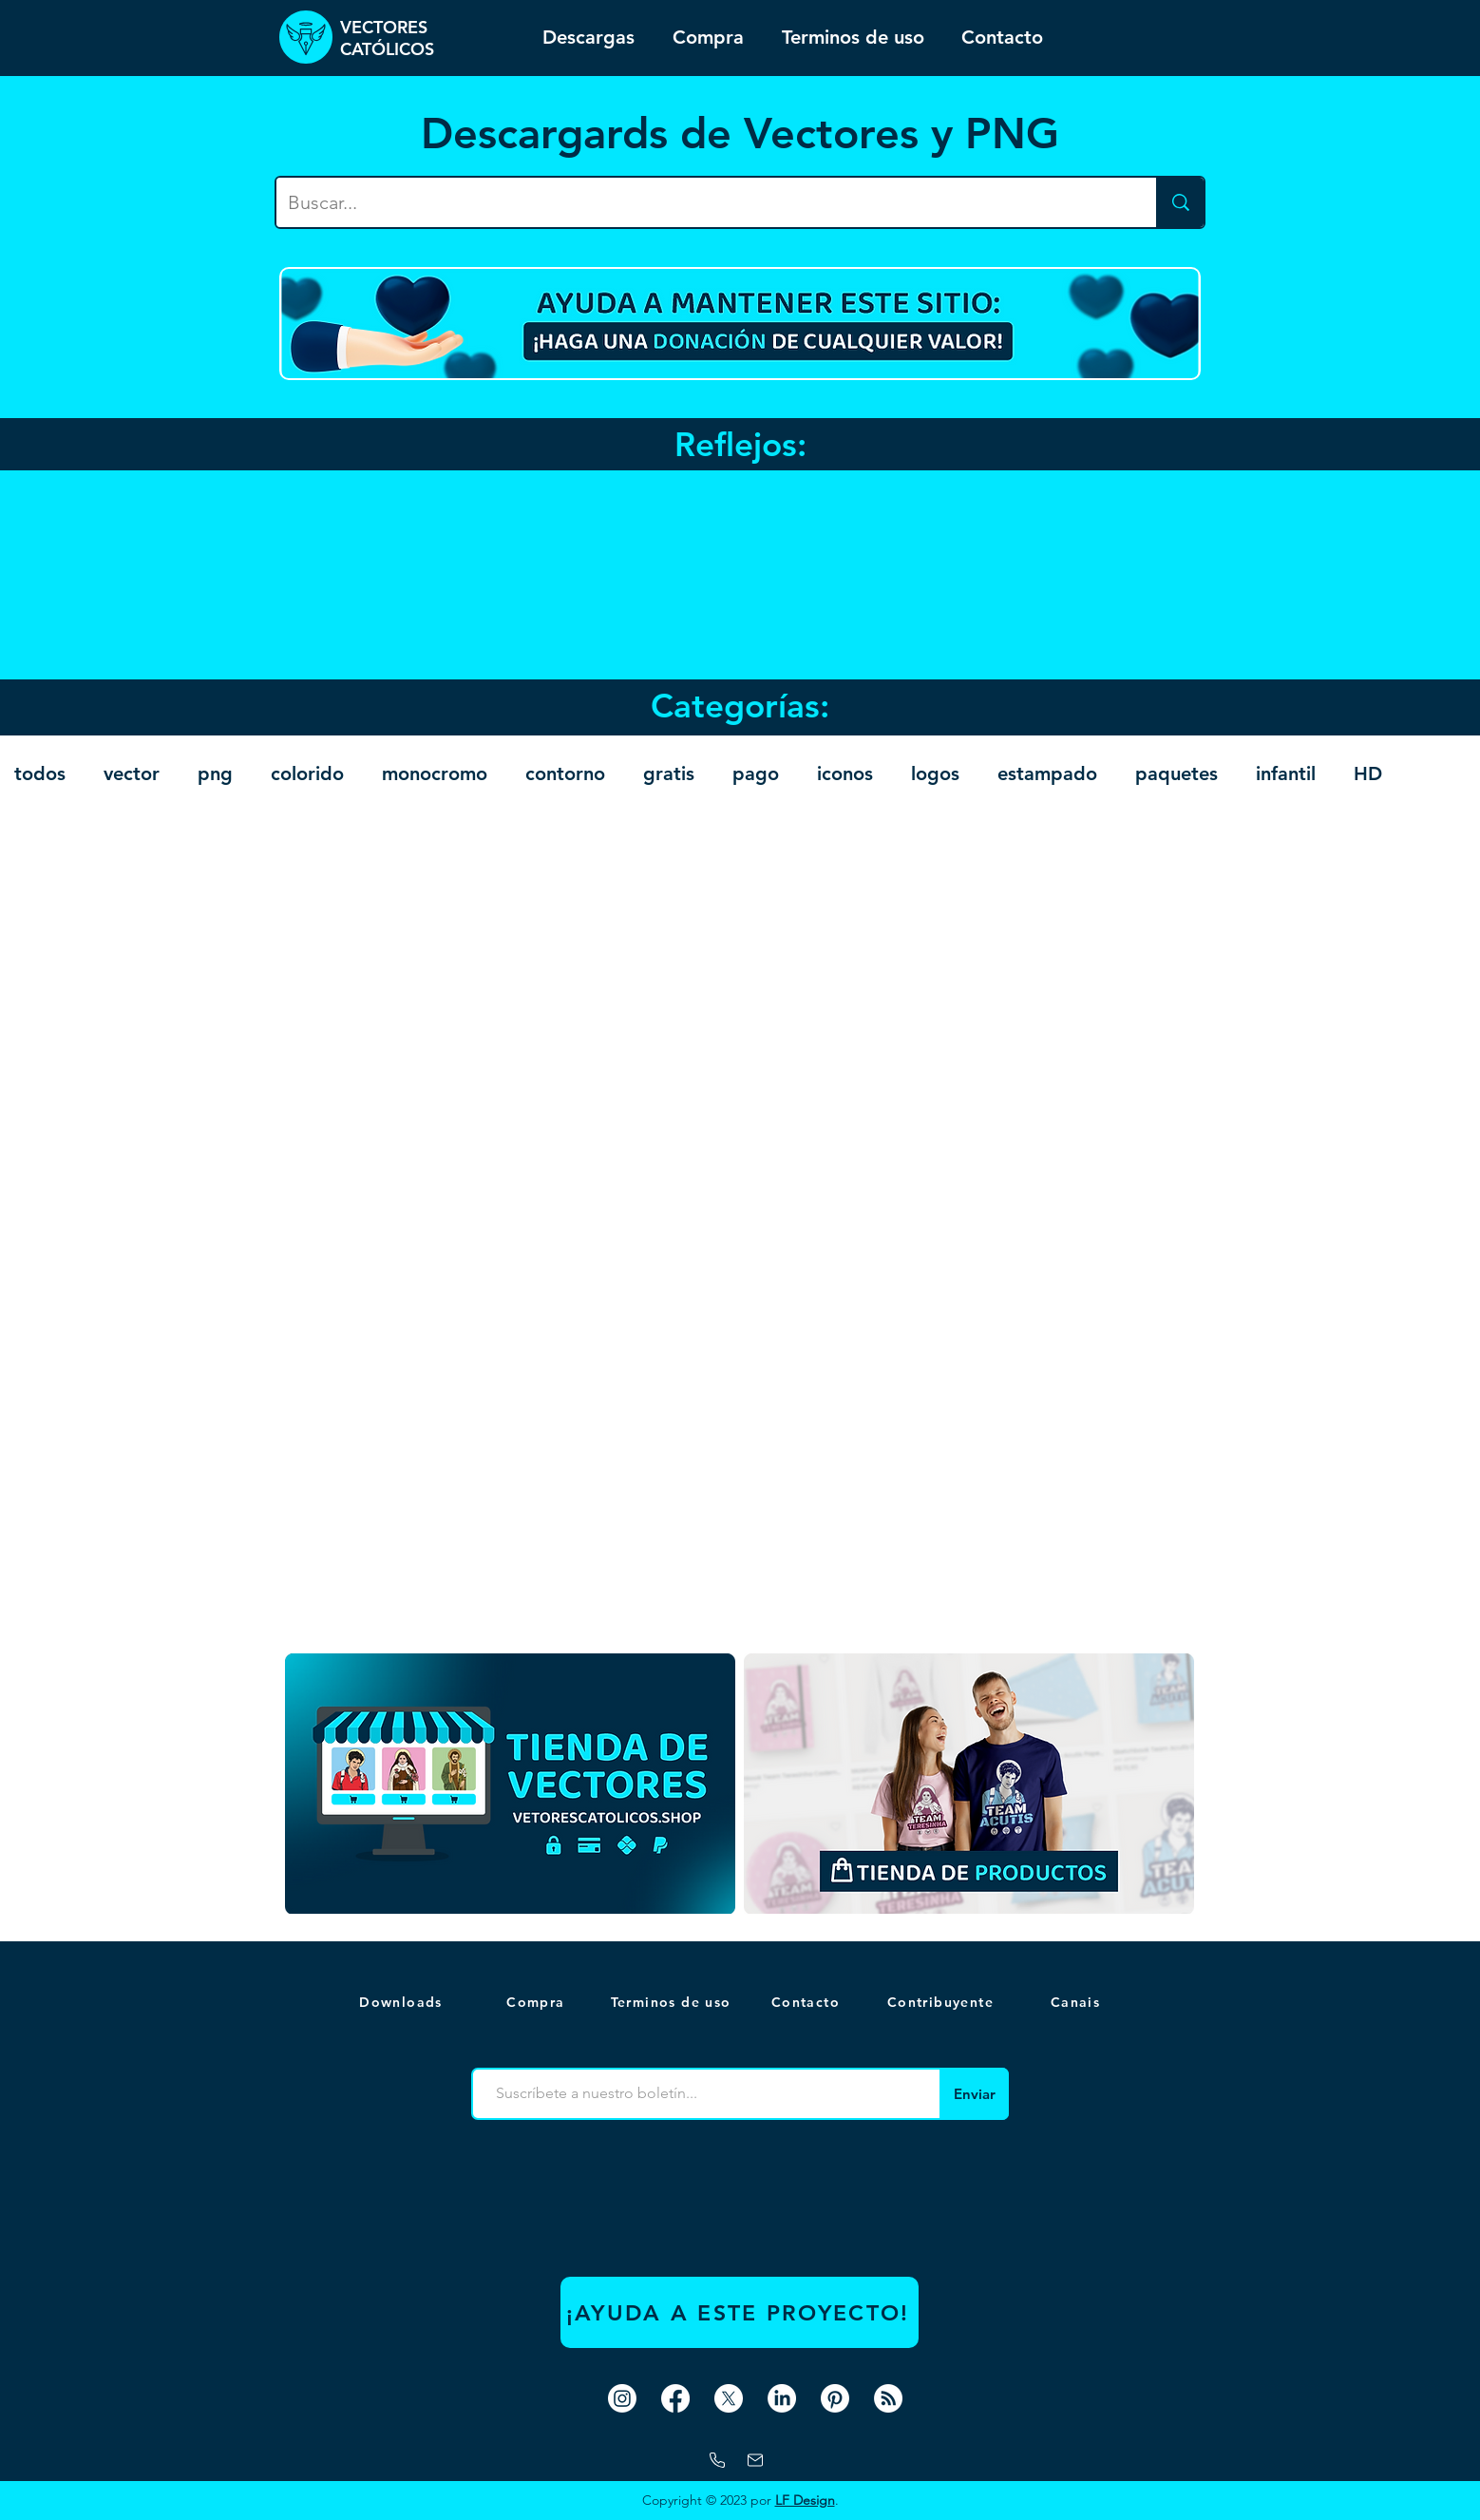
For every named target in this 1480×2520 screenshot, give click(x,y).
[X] (728, 2398)
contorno (565, 773)
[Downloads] (402, 2002)
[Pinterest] (835, 2398)
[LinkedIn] (782, 2398)
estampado (1047, 773)
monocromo (434, 773)
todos (40, 773)
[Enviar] (974, 2094)
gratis (668, 773)
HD (1368, 773)
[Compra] (537, 2002)
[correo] (755, 2460)
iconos (845, 773)
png (215, 773)
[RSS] (888, 2398)
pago (755, 773)
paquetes (1176, 773)
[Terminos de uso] (672, 2002)
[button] (1077, 2002)
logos (935, 773)
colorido (307, 773)
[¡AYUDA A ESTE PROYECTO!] (739, 2312)
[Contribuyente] (942, 2002)
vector (132, 773)
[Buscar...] (702, 202)
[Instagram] (622, 2398)
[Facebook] (675, 2398)
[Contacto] (807, 2002)
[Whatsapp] (717, 2460)
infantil (1286, 773)
